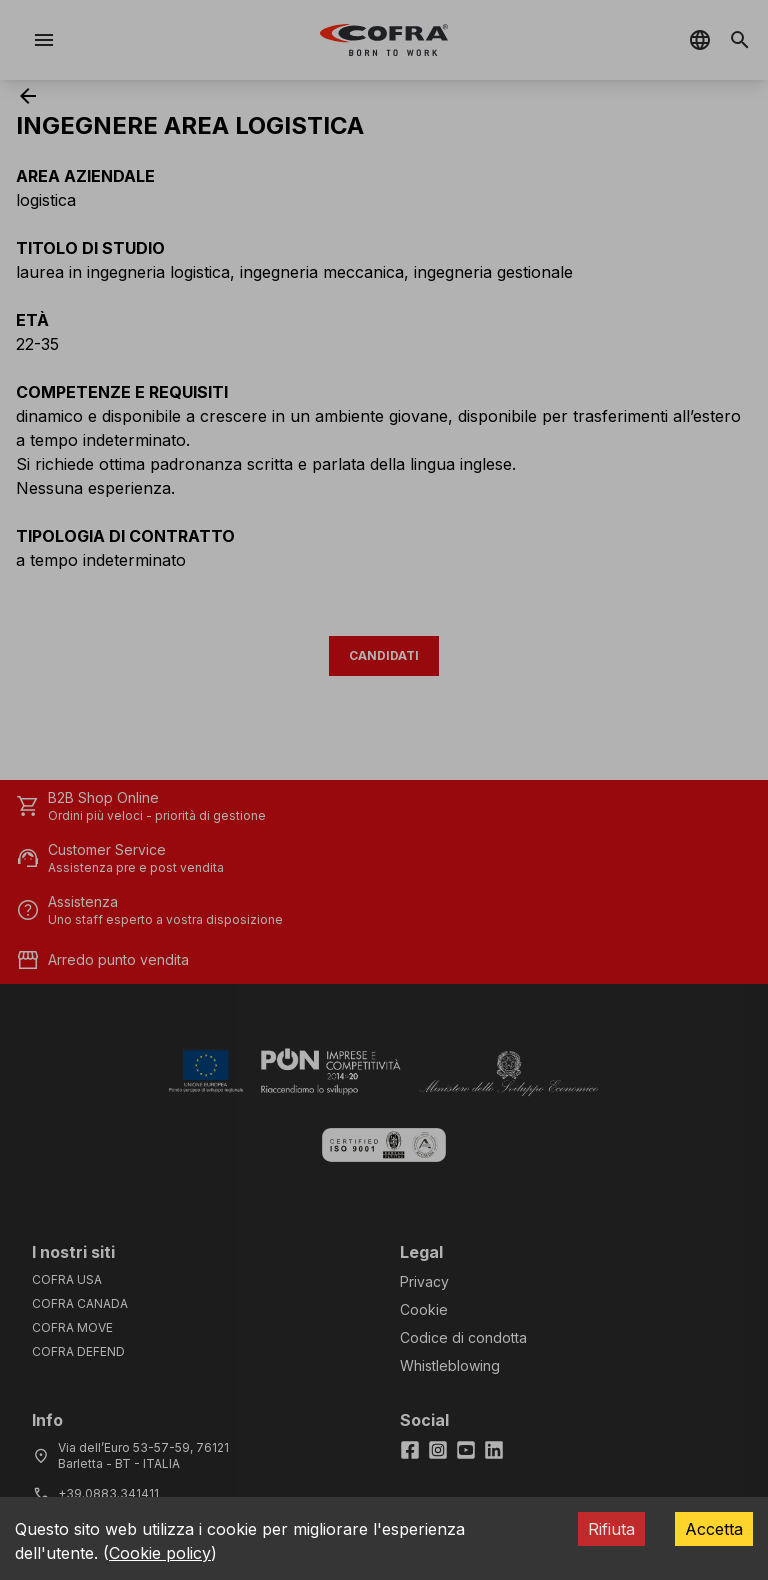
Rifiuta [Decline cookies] (611, 1529)
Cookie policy (160, 1553)
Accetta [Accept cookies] (714, 1529)
